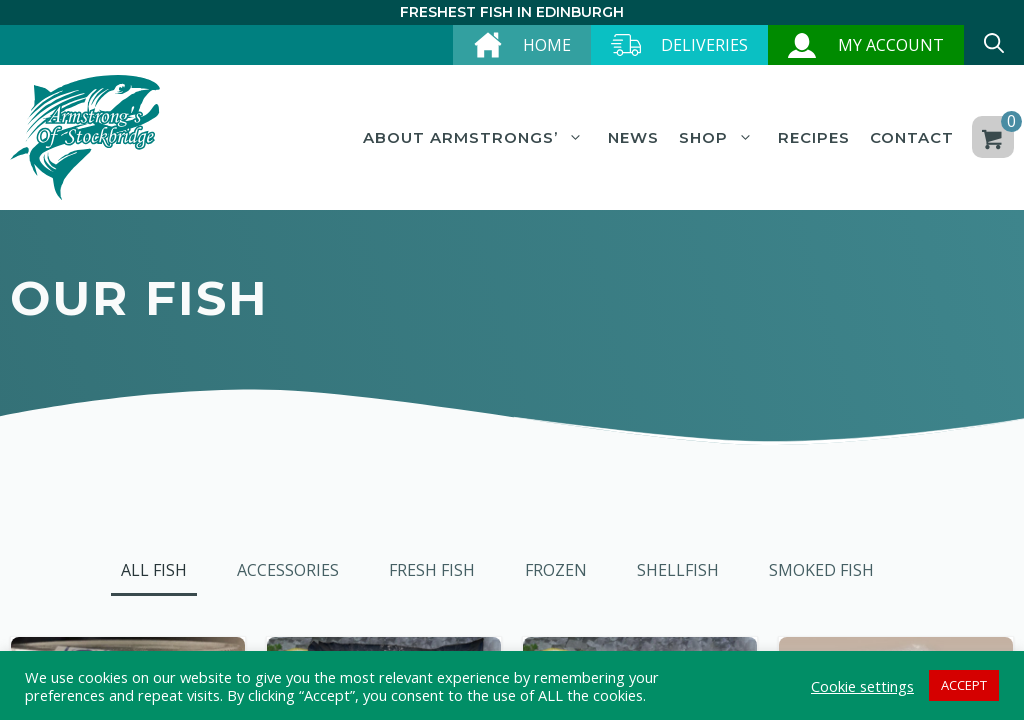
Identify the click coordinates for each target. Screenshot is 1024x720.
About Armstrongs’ (475, 138)
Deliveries (704, 45)
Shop (718, 138)
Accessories (288, 570)
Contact (912, 137)
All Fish (154, 570)
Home (547, 45)
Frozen (556, 570)
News (633, 137)
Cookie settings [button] (862, 686)
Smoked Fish (821, 570)
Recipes (814, 137)
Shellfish (678, 570)
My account (891, 45)
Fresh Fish (432, 570)
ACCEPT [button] (964, 685)
